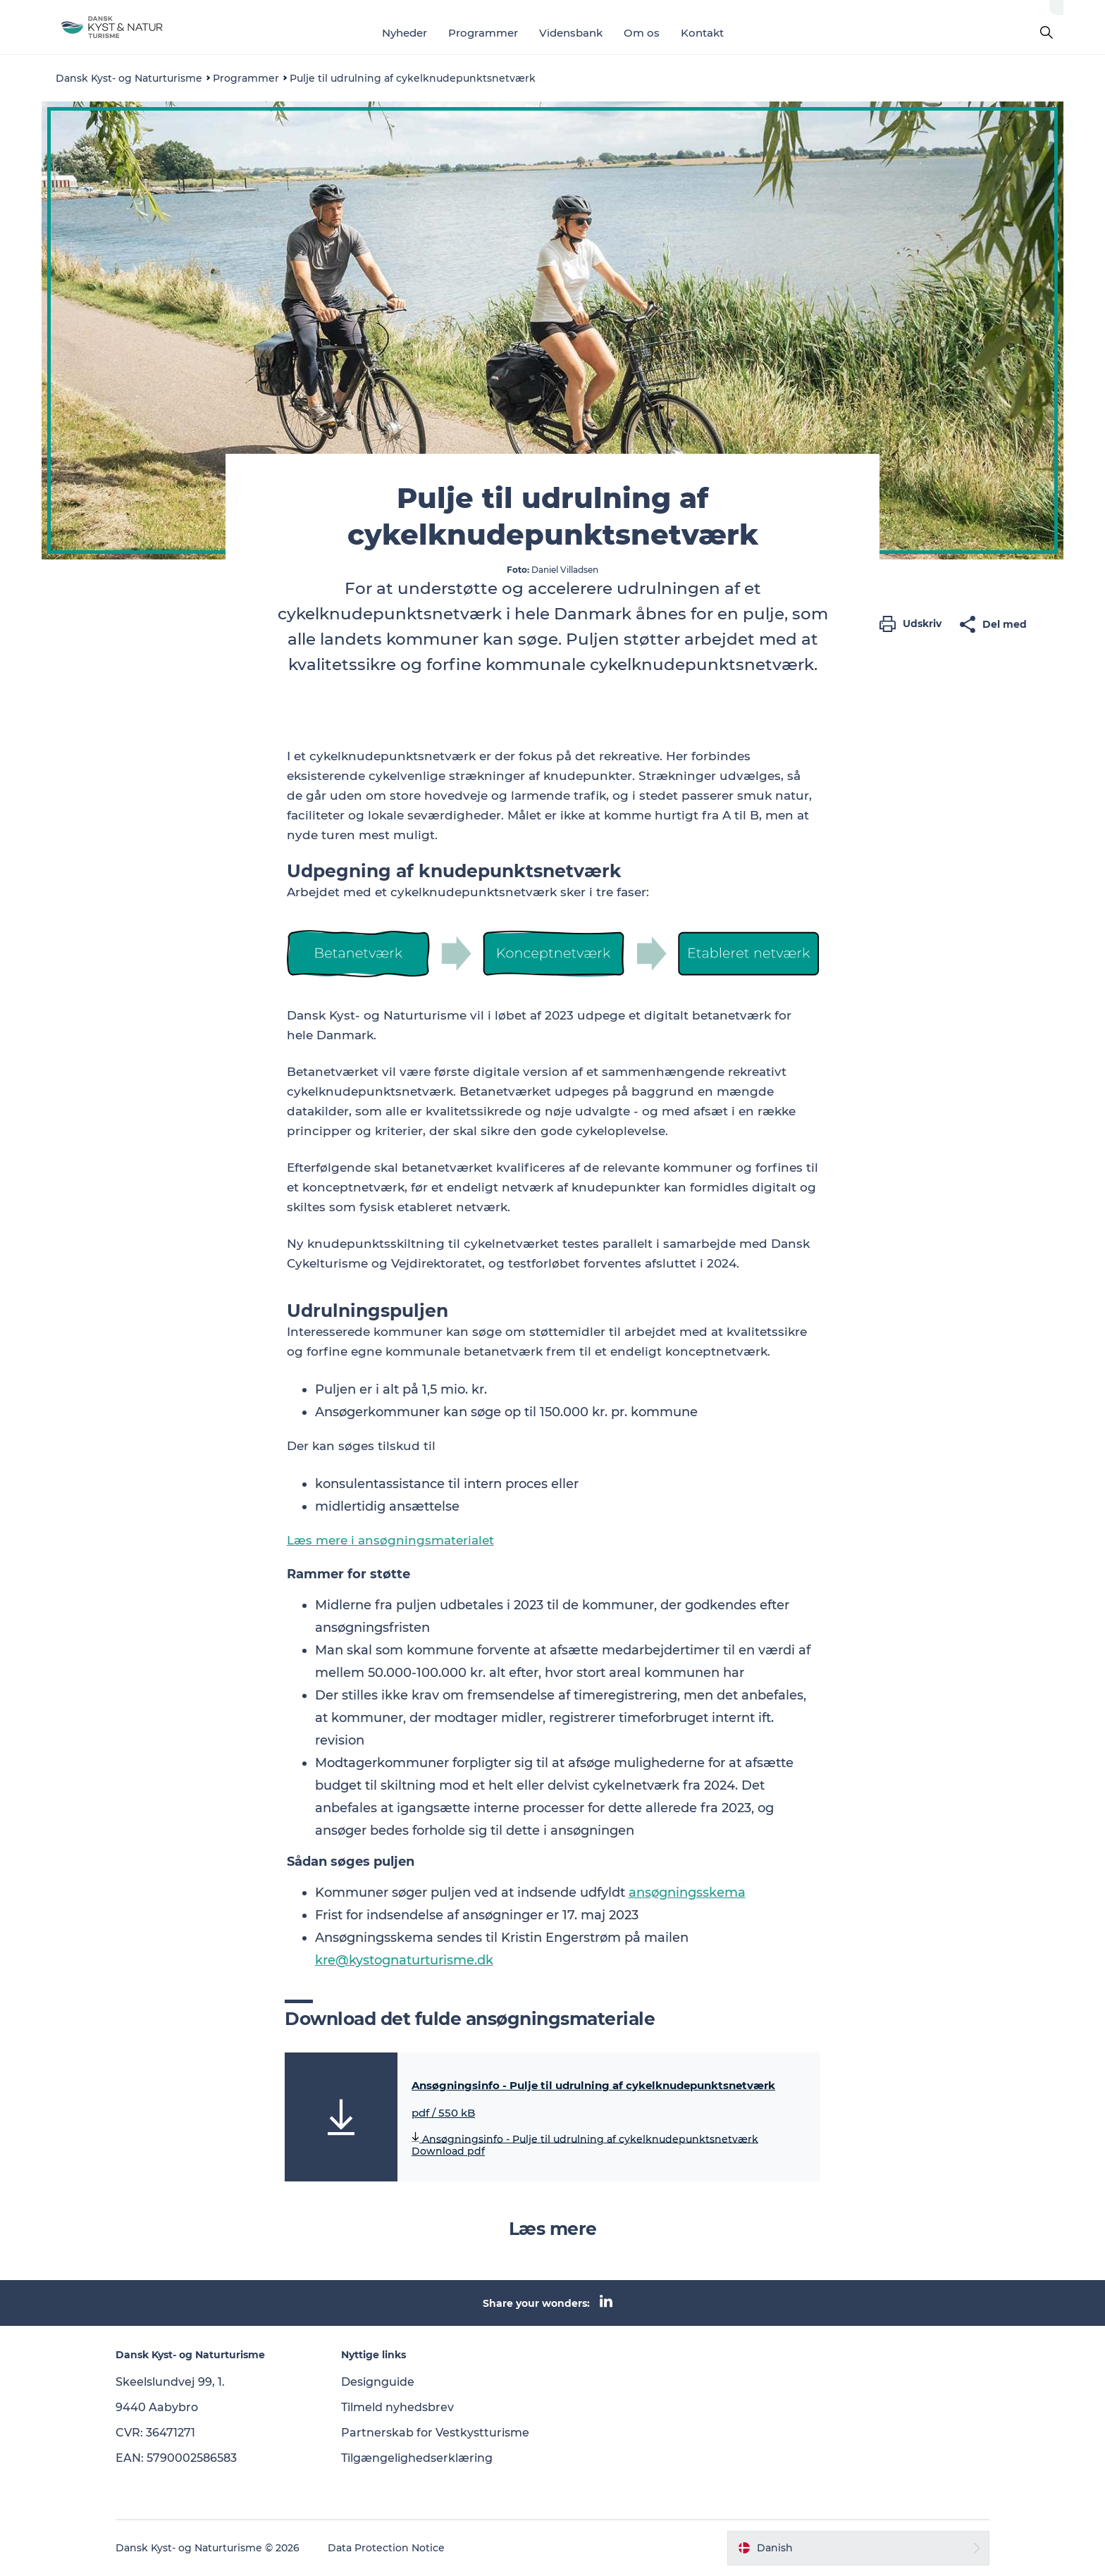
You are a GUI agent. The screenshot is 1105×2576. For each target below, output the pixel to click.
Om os (642, 32)
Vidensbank (571, 32)
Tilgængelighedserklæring (417, 2458)
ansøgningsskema (687, 1892)
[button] (914, 624)
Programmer (483, 32)
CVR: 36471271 (155, 2432)
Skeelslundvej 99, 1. (170, 2382)
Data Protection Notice (386, 2547)
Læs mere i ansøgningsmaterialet (390, 1540)
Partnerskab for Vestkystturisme (435, 2432)
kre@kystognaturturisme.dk (404, 1960)
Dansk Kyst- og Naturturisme (129, 78)
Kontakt (702, 32)
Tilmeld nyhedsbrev (397, 2407)
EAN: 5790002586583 (176, 2458)
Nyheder (404, 32)
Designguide (377, 2382)
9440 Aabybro (157, 2407)
